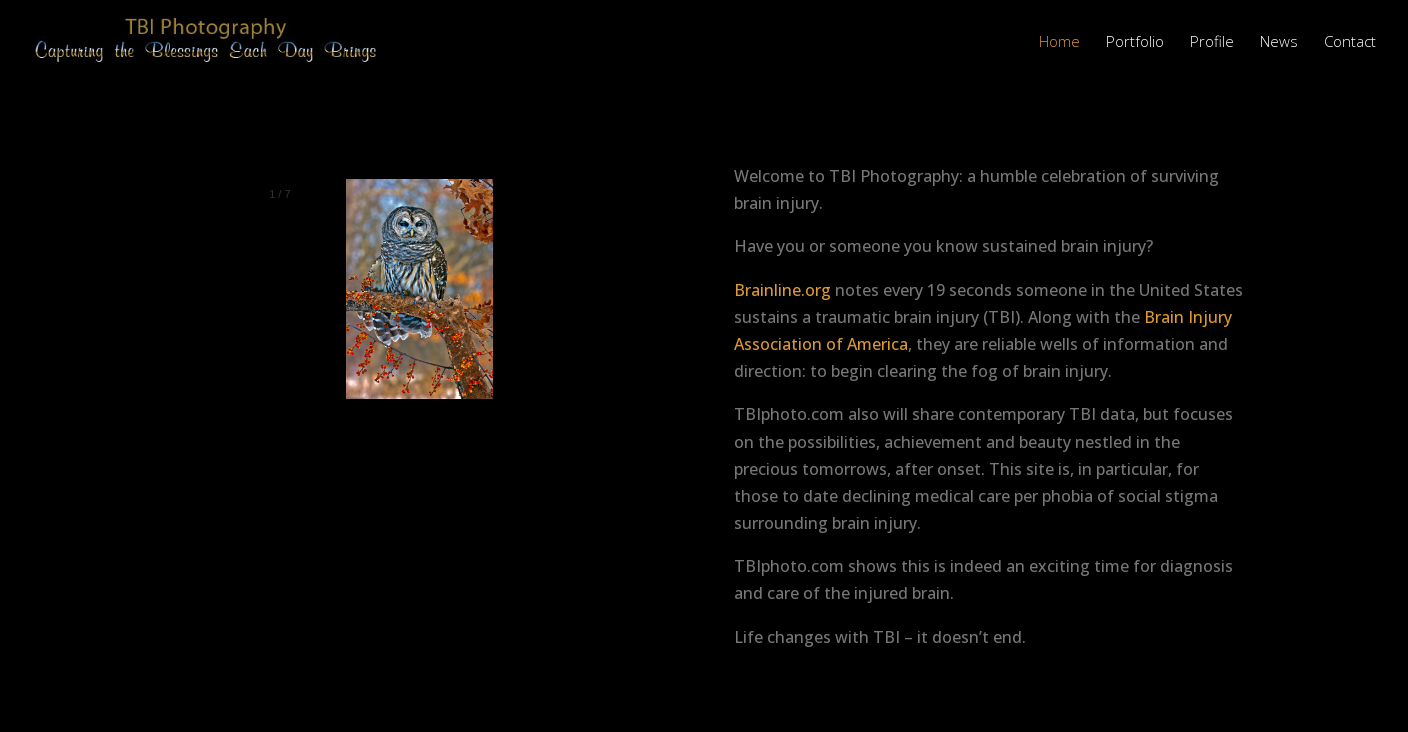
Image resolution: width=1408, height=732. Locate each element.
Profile (1212, 42)
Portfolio (1135, 42)
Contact (1350, 42)
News (1279, 42)
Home (1059, 42)
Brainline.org (782, 290)
